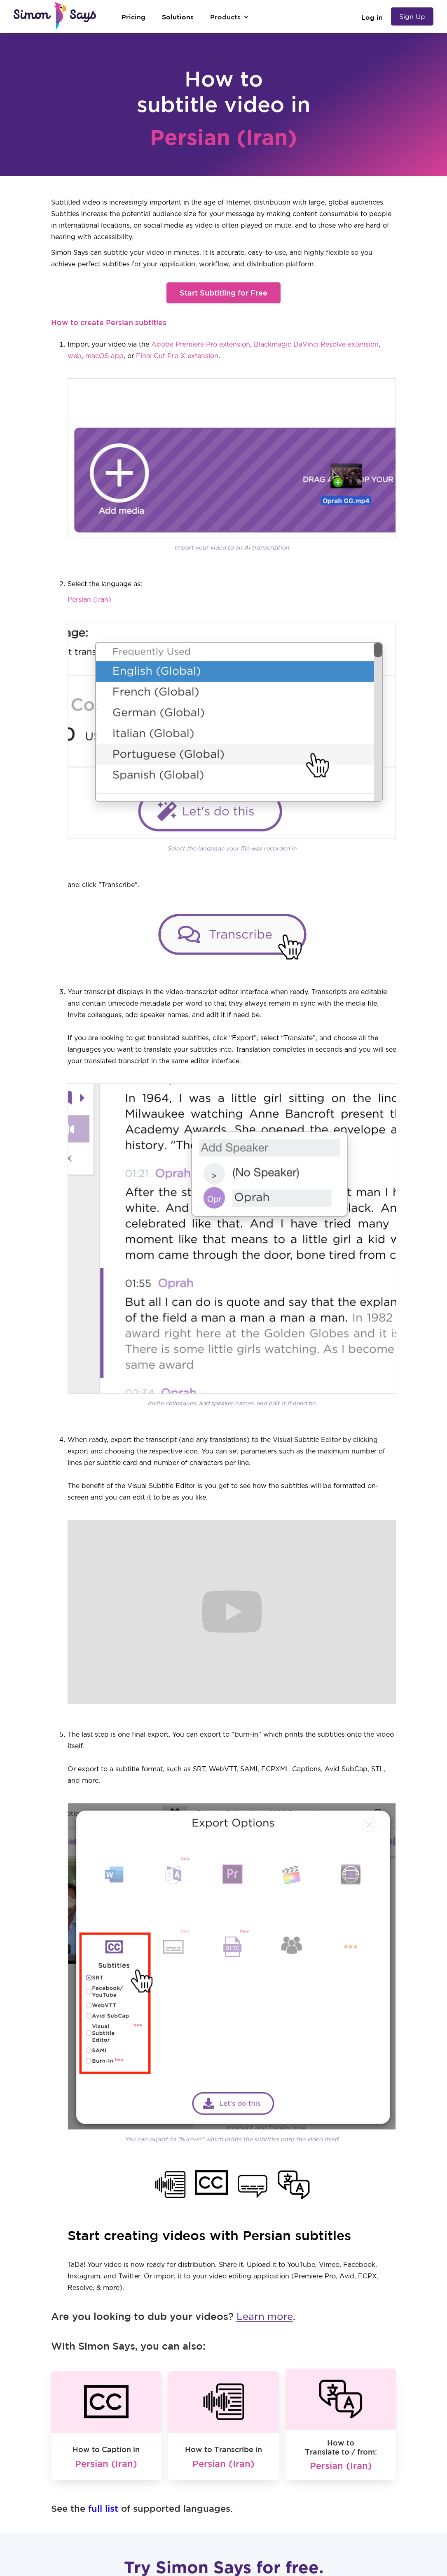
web (75, 356)
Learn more (264, 2317)
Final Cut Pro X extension (177, 356)
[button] (229, 17)
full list (103, 2508)
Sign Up (412, 16)
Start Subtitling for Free (223, 293)
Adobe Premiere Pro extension (200, 344)
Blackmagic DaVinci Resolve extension (316, 344)
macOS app (104, 356)
